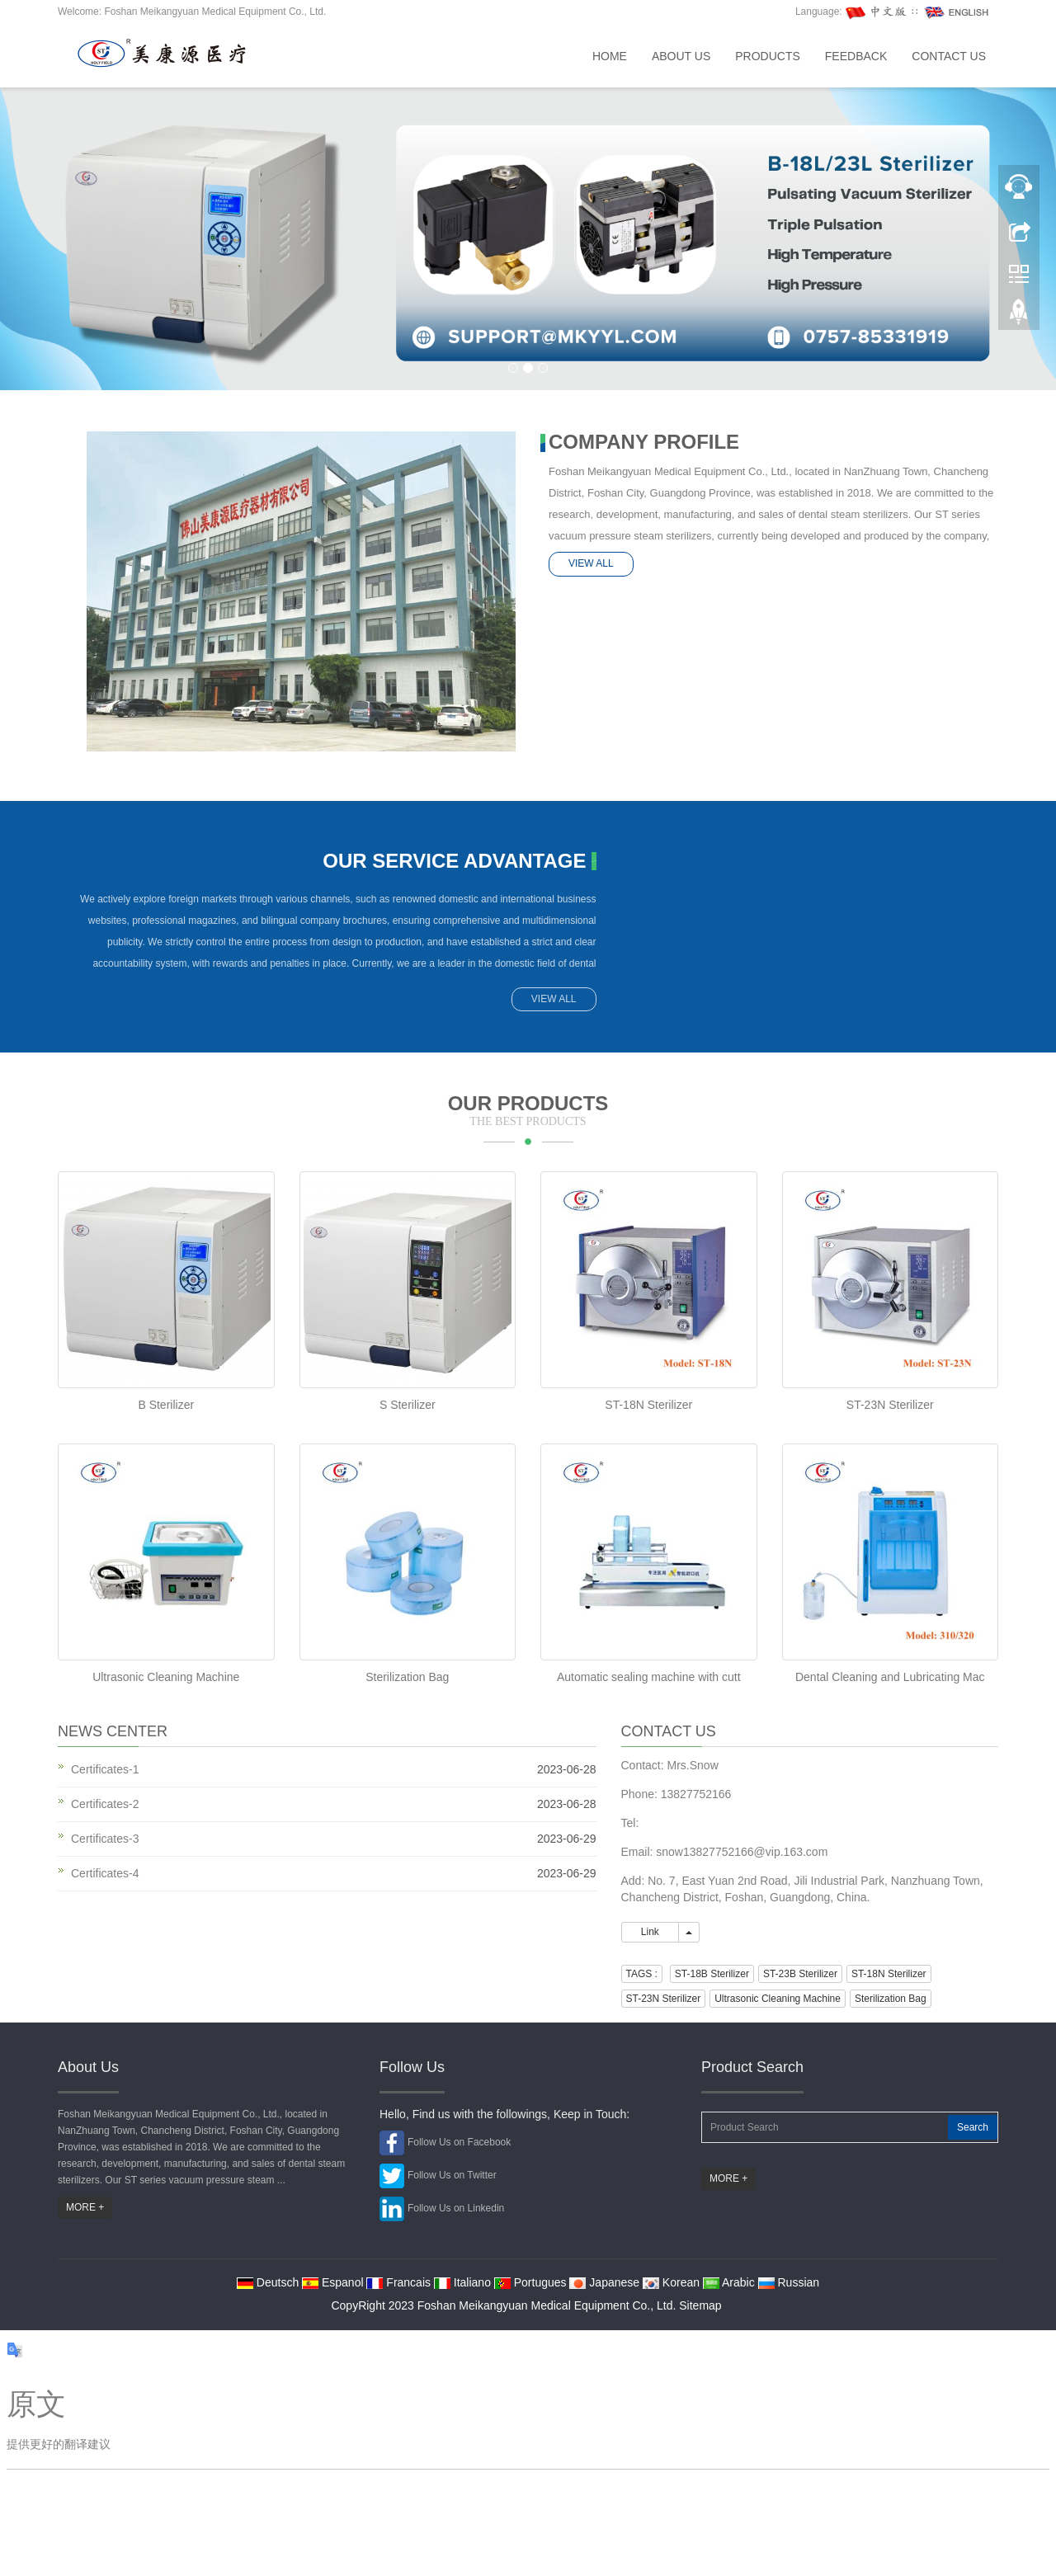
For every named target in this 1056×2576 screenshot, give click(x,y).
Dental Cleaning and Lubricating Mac (890, 1677)
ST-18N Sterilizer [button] (888, 1974)
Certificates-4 (105, 1873)
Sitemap (700, 2305)
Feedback (856, 56)
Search (972, 2127)
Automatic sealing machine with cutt (649, 1677)
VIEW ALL (591, 563)
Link (650, 1932)
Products (767, 56)
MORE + (85, 2207)
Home (609, 56)
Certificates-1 (105, 1769)
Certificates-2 (105, 1804)
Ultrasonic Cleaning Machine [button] (777, 1998)
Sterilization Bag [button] (890, 1998)
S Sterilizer (408, 1404)
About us (681, 56)
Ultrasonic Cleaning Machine (165, 1677)
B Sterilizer (166, 1404)
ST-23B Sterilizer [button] (800, 1974)
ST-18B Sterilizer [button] (712, 1974)
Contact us (949, 56)
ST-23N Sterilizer (890, 1404)
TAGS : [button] (642, 1974)
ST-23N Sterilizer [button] (663, 1998)
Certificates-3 (105, 1838)
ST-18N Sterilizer (648, 1404)
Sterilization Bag (407, 1677)
